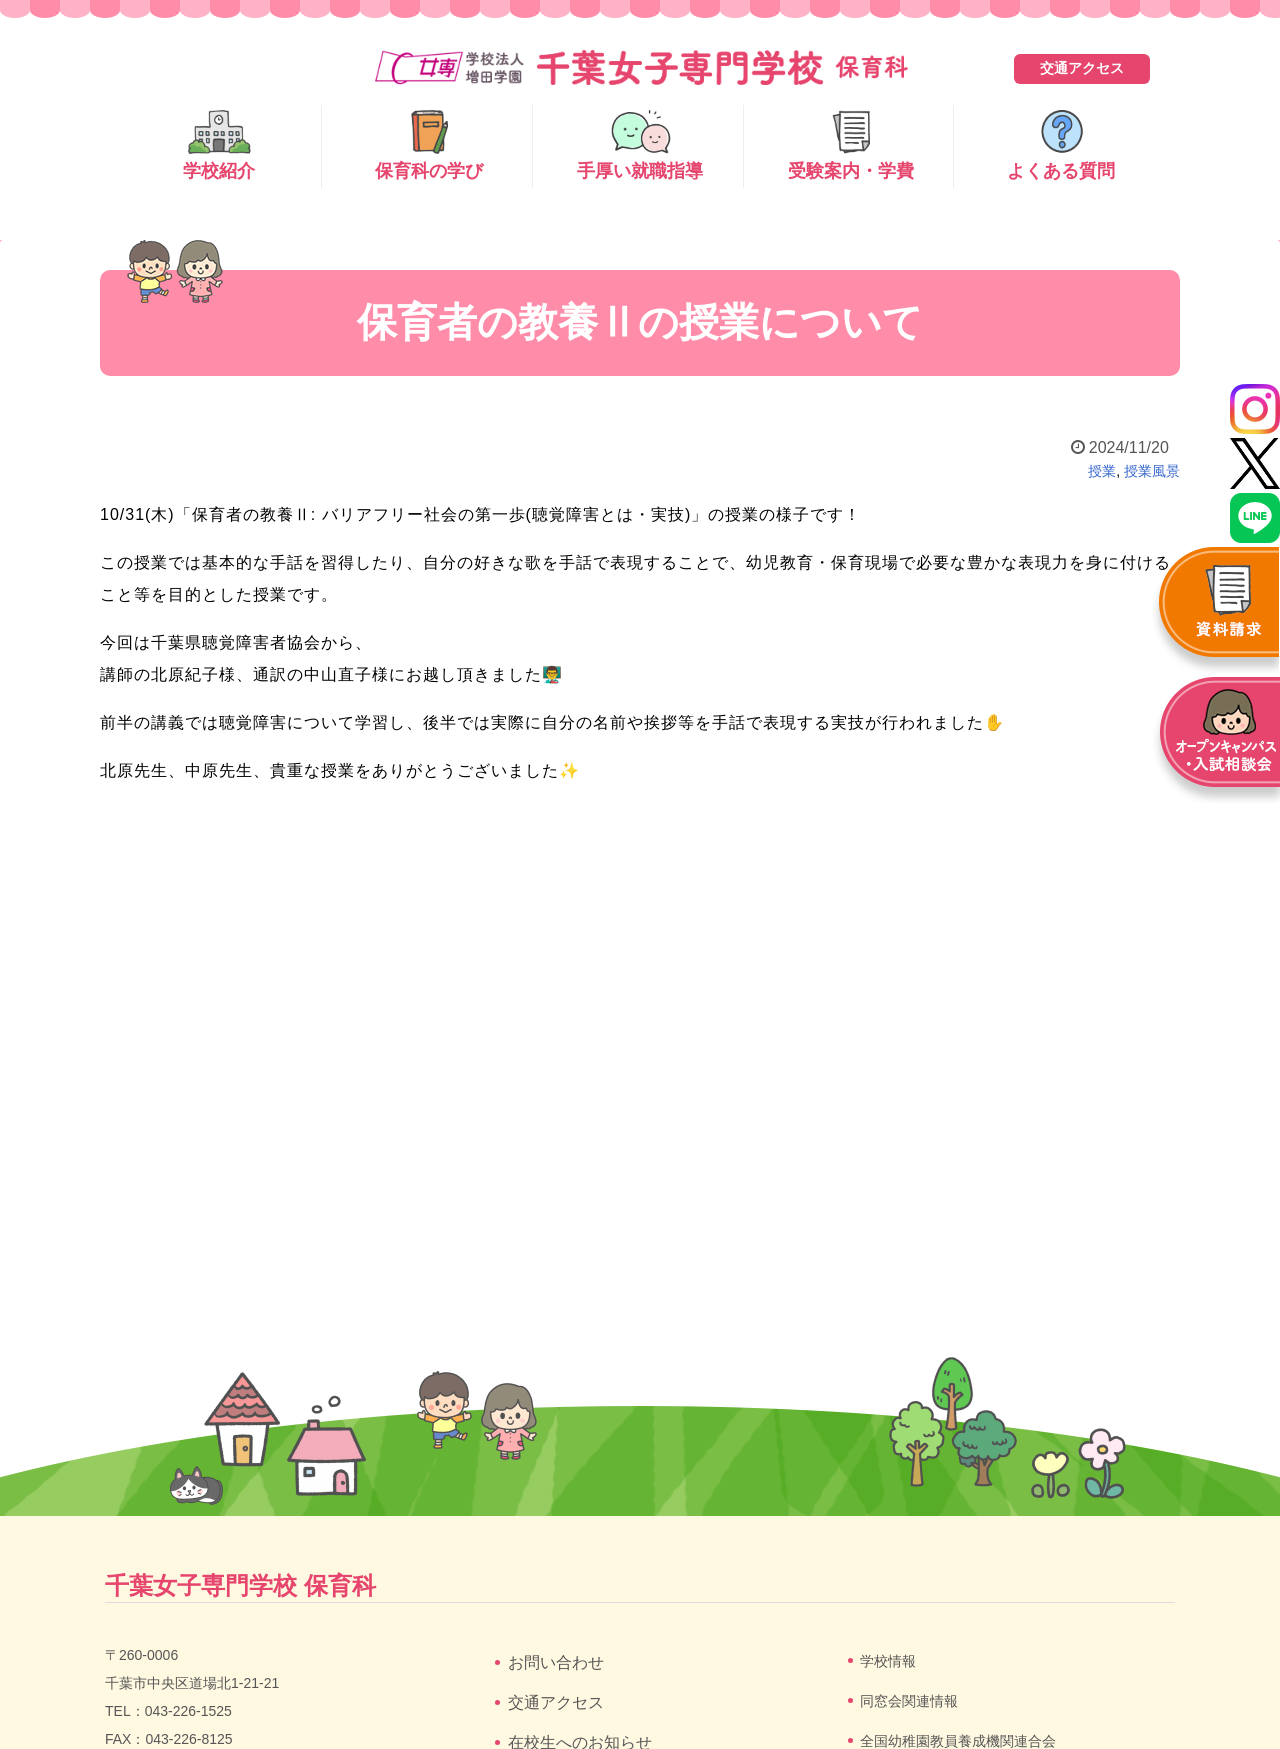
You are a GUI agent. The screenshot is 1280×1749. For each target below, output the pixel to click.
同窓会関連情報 (909, 1701)
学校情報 (888, 1661)
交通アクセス (1082, 68)
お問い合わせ (556, 1662)
